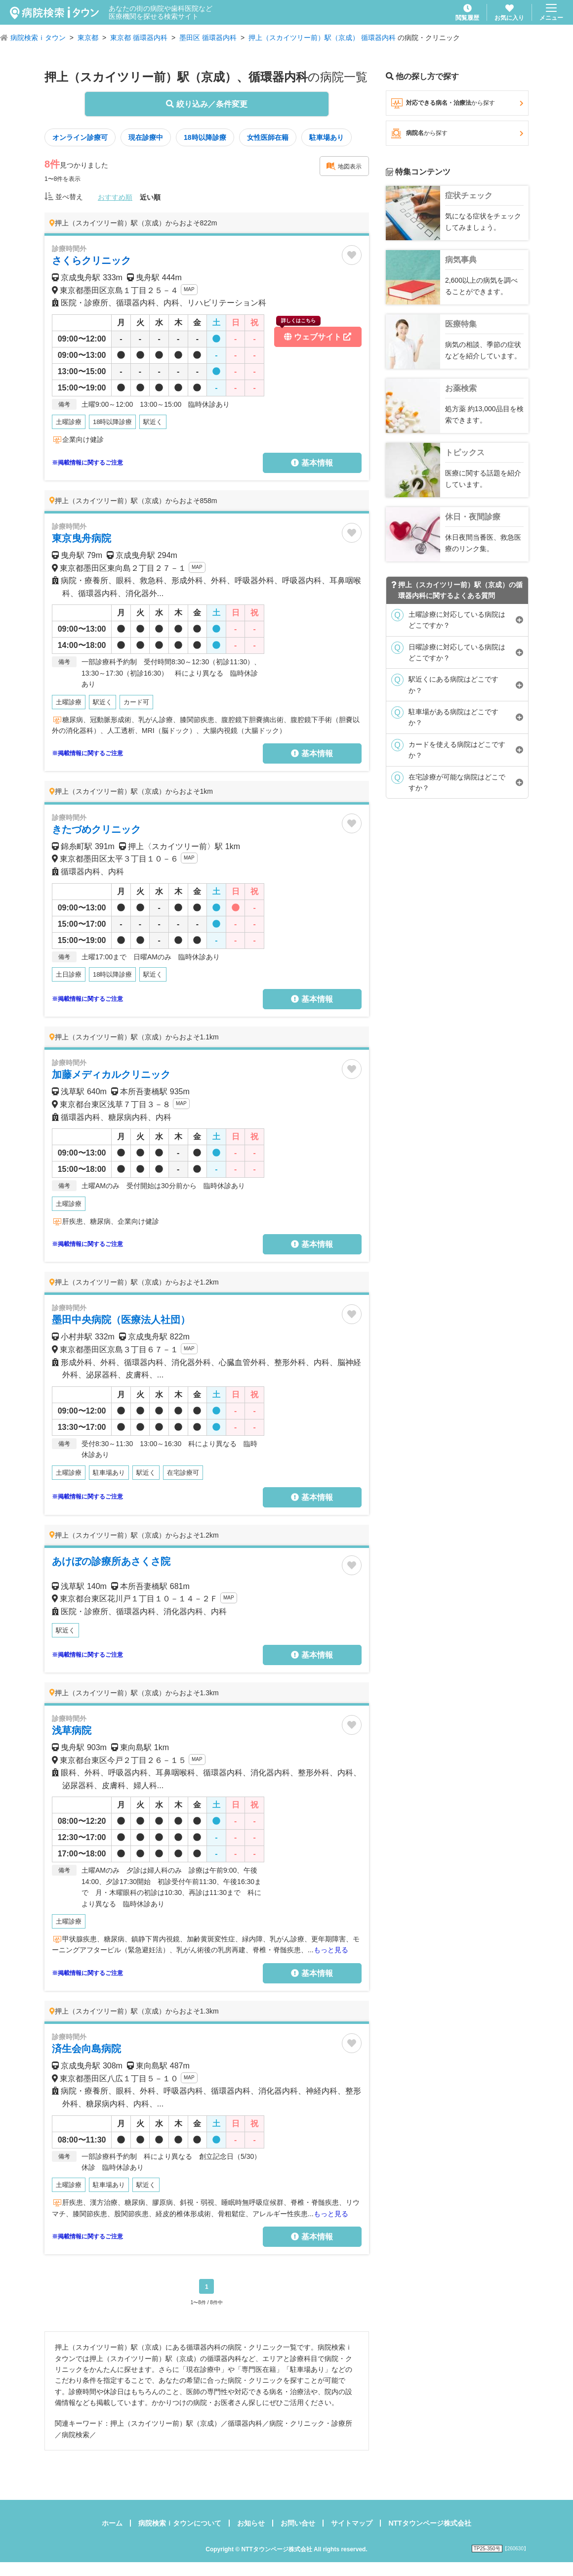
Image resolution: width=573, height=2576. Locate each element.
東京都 (88, 38)
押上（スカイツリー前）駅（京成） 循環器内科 (322, 38)
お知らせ (251, 2523)
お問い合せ (298, 2523)
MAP (189, 289)
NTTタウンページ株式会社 (429, 2523)
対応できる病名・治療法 (457, 103)
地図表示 (344, 166)
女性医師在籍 (267, 137)
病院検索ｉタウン (38, 38)
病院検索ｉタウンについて (179, 2523)
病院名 (457, 133)
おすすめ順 (115, 197)
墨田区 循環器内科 (208, 38)
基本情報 (311, 463)
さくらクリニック (91, 260)
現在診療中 (145, 137)
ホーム (112, 2523)
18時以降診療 (205, 137)
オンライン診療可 (80, 137)
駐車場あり (326, 137)
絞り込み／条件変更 (206, 104)
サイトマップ (351, 2523)
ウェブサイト (313, 334)
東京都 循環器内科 (138, 38)
